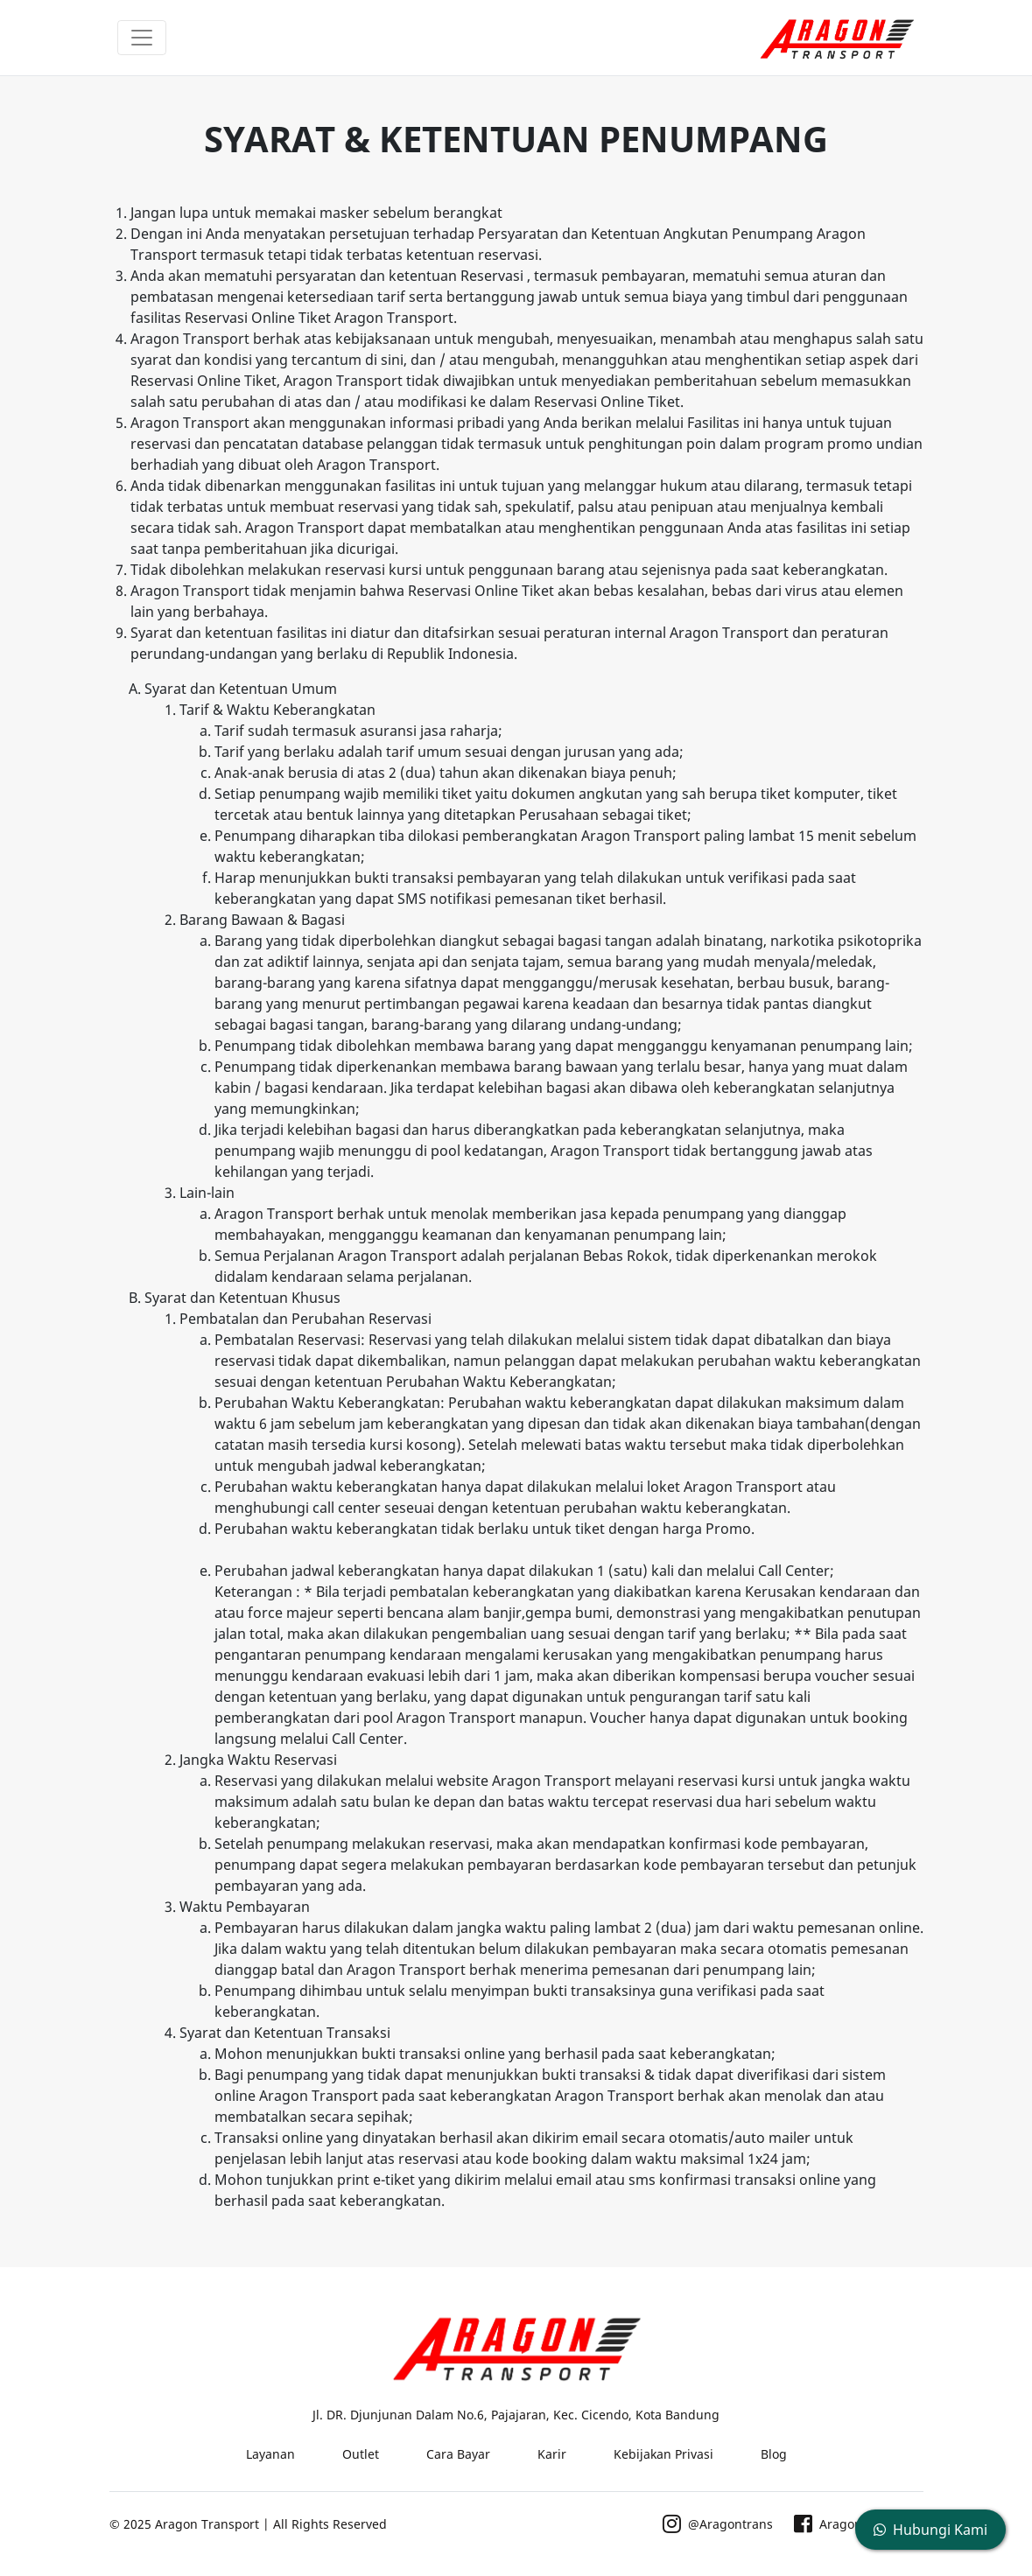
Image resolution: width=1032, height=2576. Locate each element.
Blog (774, 2454)
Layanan (270, 2454)
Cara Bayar (458, 2454)
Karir (551, 2454)
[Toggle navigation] (141, 37)
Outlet (360, 2454)
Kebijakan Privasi (663, 2454)
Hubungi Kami (930, 2529)
